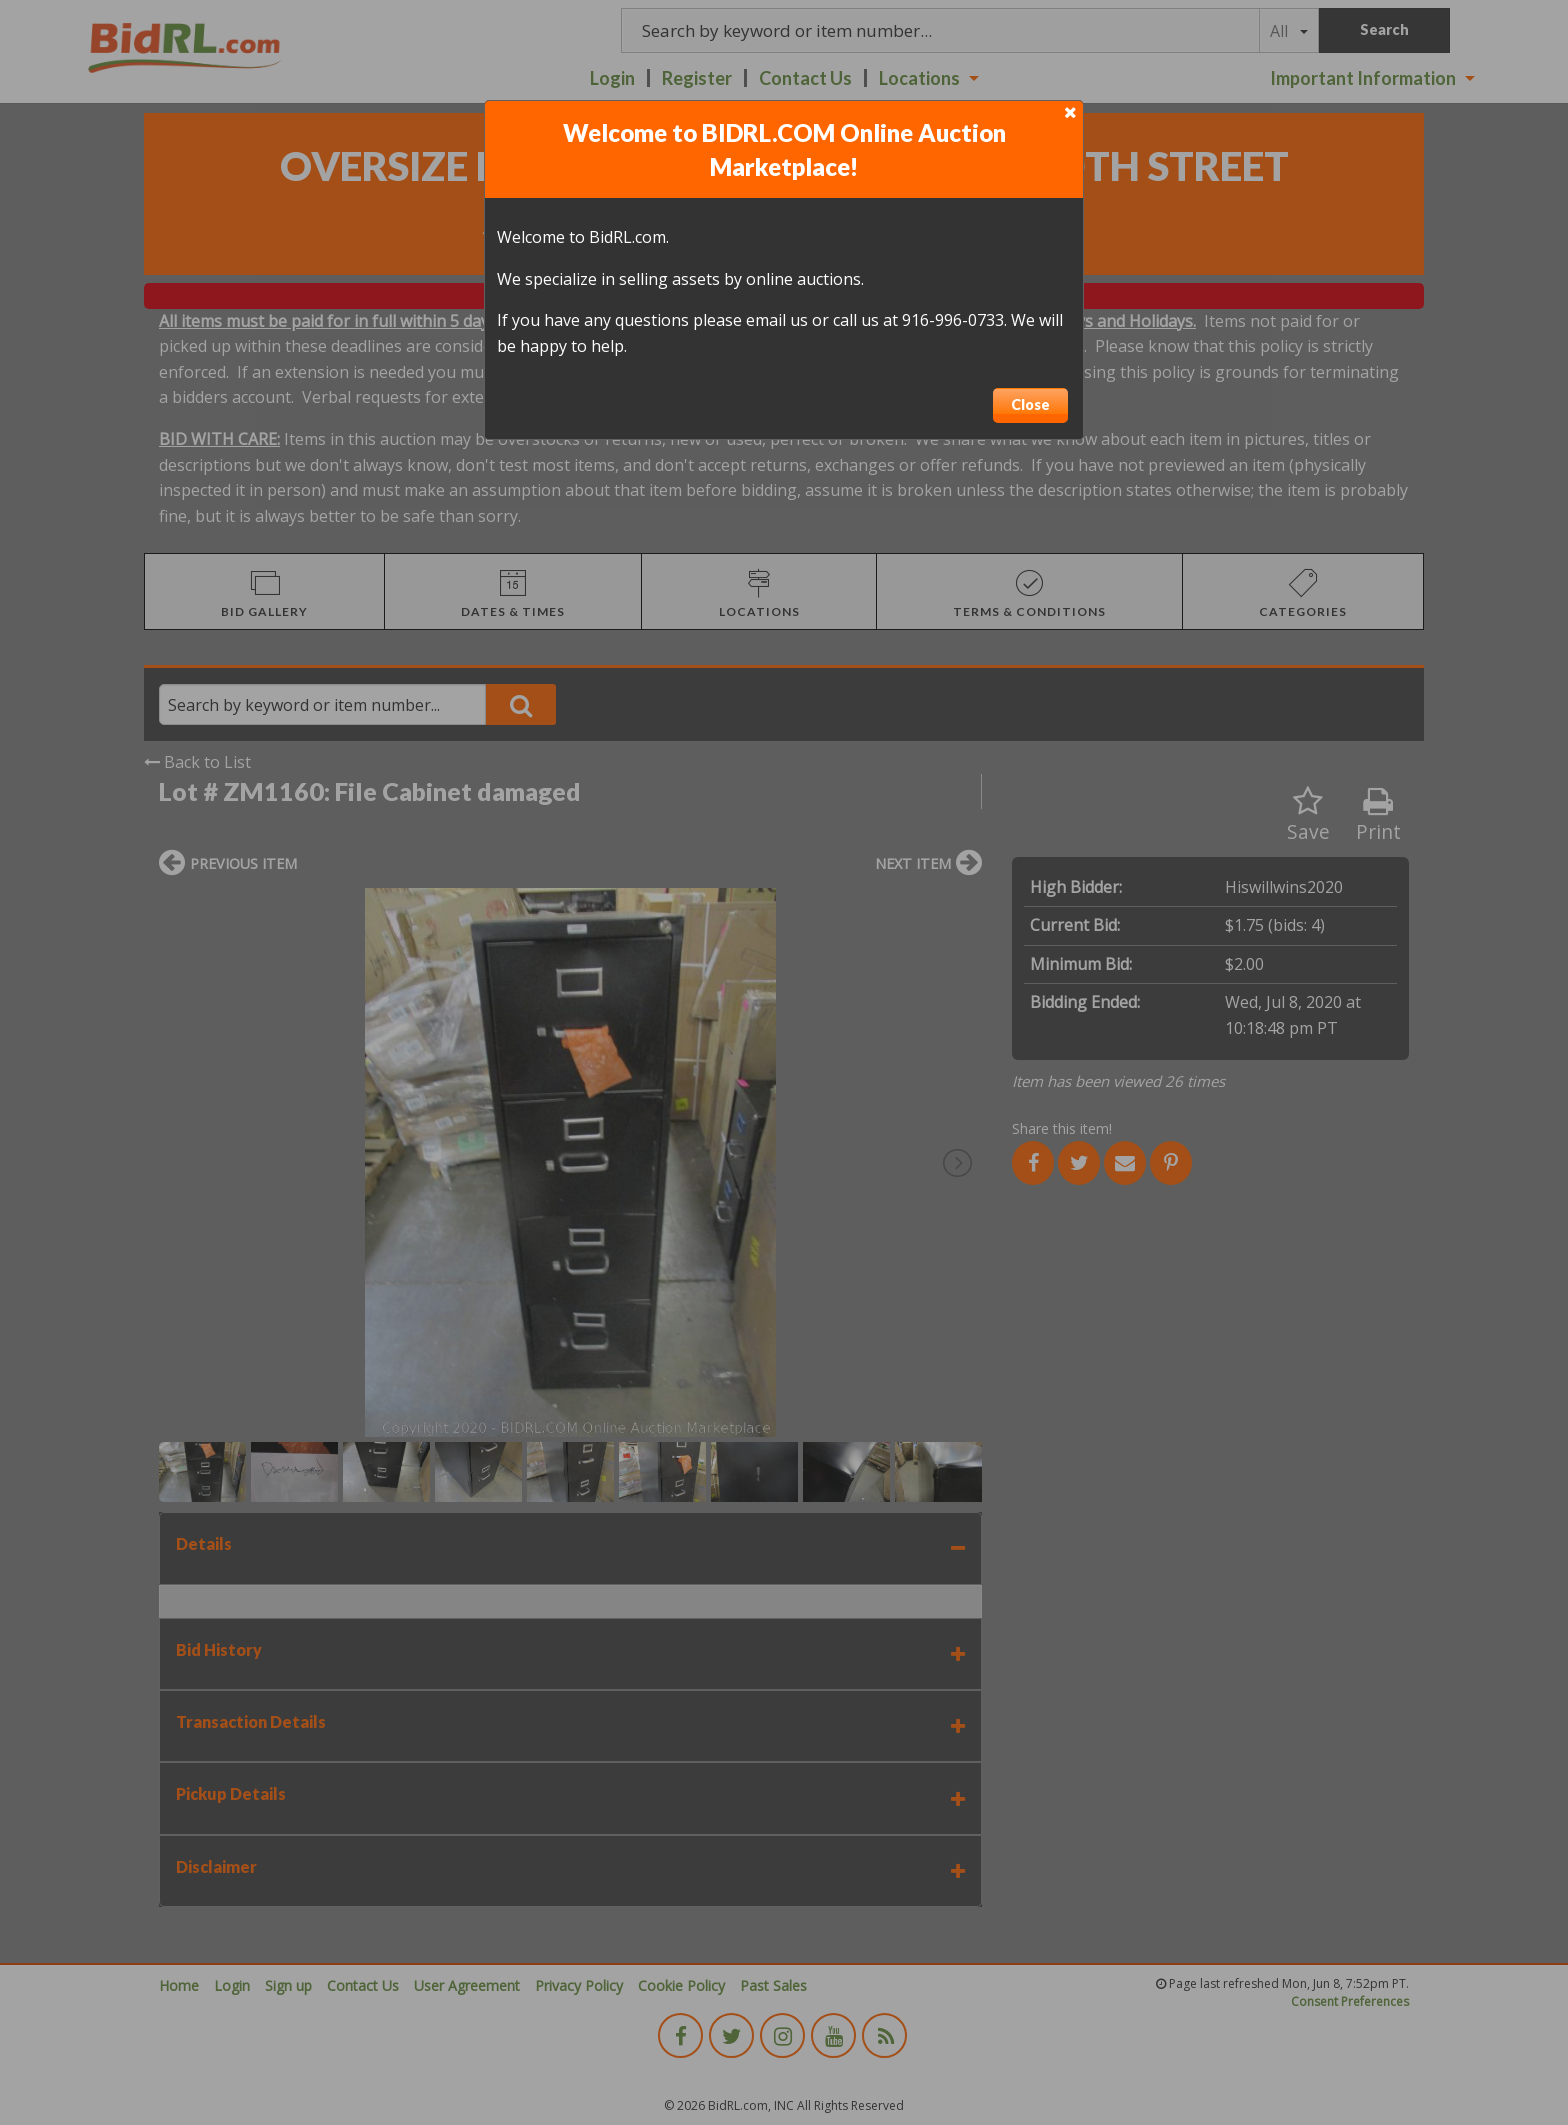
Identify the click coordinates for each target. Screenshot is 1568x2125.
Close (1030, 404)
